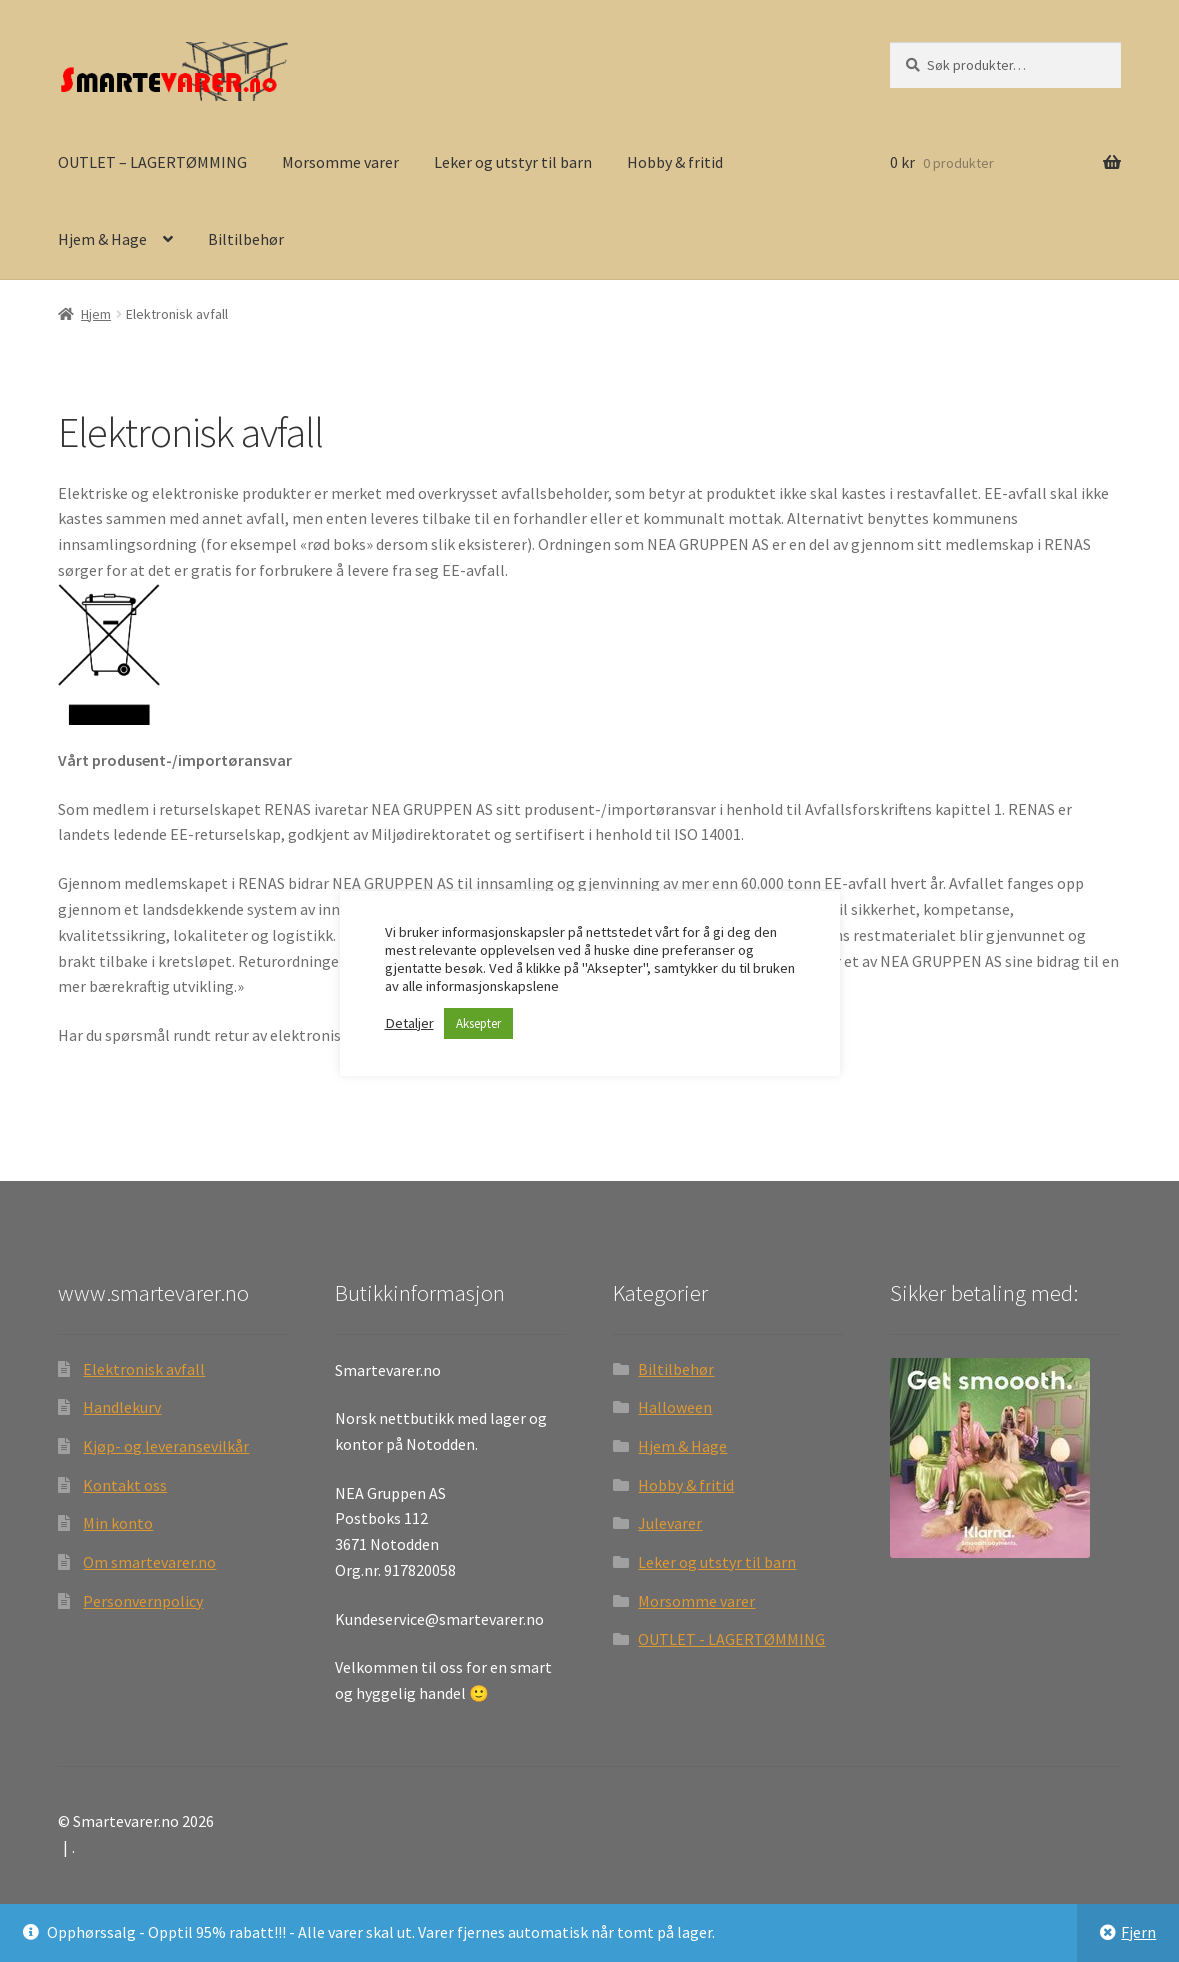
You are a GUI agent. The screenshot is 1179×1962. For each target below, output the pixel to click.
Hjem (96, 314)
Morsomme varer (340, 162)
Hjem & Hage (102, 239)
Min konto (118, 1523)
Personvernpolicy (143, 1601)
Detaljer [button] (409, 1023)
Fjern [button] (1138, 1932)
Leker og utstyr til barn (513, 162)
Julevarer (670, 1523)
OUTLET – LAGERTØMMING (152, 162)
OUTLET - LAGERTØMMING (731, 1639)
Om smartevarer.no (149, 1562)
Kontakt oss (125, 1485)
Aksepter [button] (478, 1023)
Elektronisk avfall (144, 1369)
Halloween (675, 1407)
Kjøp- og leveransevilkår (166, 1446)
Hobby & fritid (675, 162)
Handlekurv (122, 1407)
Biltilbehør (246, 239)
